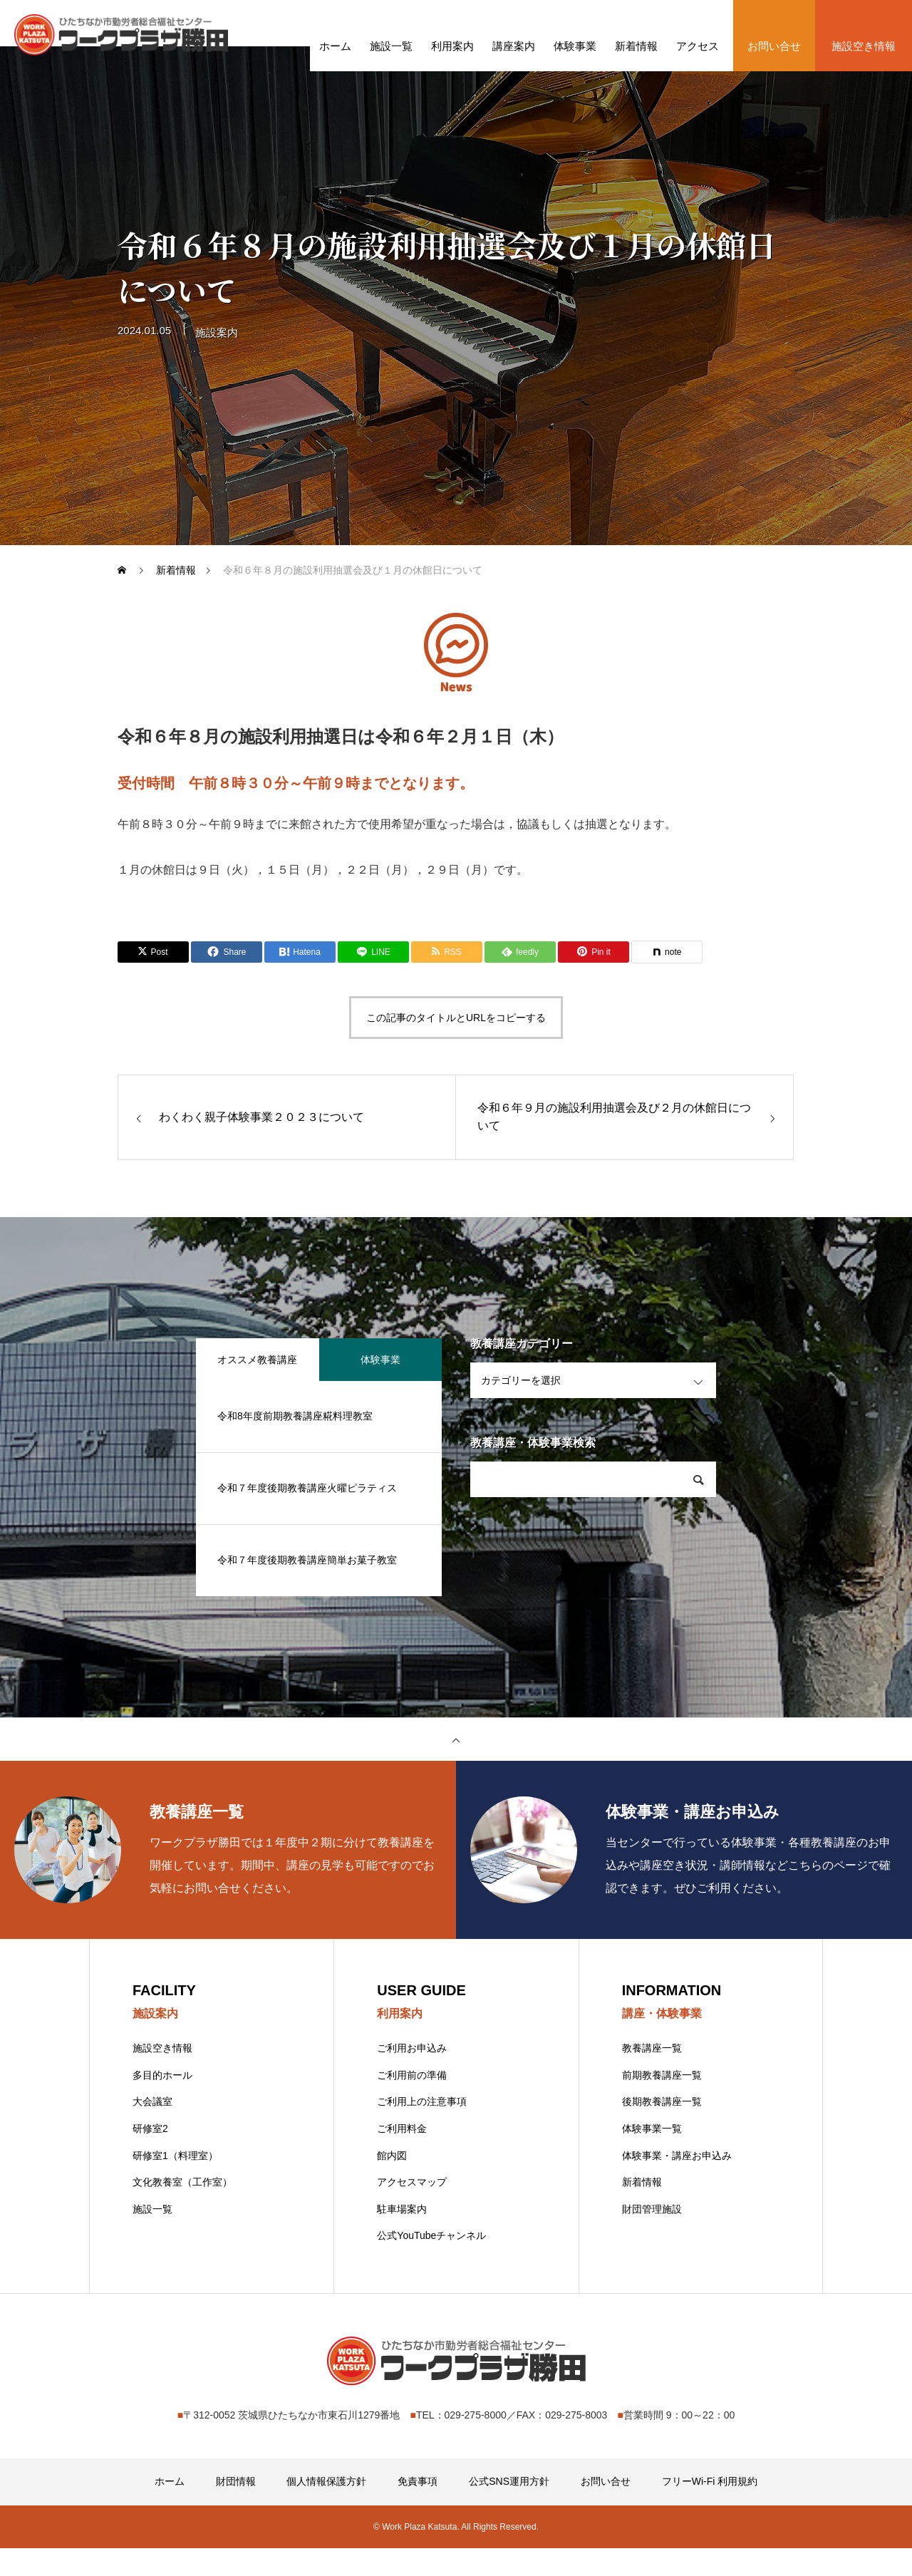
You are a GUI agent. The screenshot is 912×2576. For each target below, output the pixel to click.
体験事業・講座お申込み (677, 2183)
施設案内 (216, 365)
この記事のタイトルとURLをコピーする (456, 1042)
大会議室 (152, 2129)
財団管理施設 (652, 2237)
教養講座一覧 (652, 2075)
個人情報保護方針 (326, 2509)
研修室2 (150, 2156)
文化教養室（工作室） (182, 2209)
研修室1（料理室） (175, 2183)
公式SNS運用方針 (509, 2509)
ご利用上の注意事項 (422, 2129)
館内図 (392, 2183)
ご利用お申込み (412, 2075)
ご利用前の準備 (412, 2103)
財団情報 (236, 2509)
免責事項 (417, 2509)
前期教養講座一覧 (662, 2103)
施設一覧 (152, 2237)
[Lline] (373, 977)
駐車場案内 (402, 2237)
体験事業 (380, 1384)
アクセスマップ (412, 2209)
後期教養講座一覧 (662, 2129)
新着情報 (642, 2209)
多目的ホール (162, 2103)
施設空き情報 (162, 2075)
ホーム (170, 2509)
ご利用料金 (402, 2156)
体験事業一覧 (652, 2156)
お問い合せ (606, 2509)
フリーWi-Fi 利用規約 (710, 2509)
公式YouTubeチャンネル (431, 2263)
